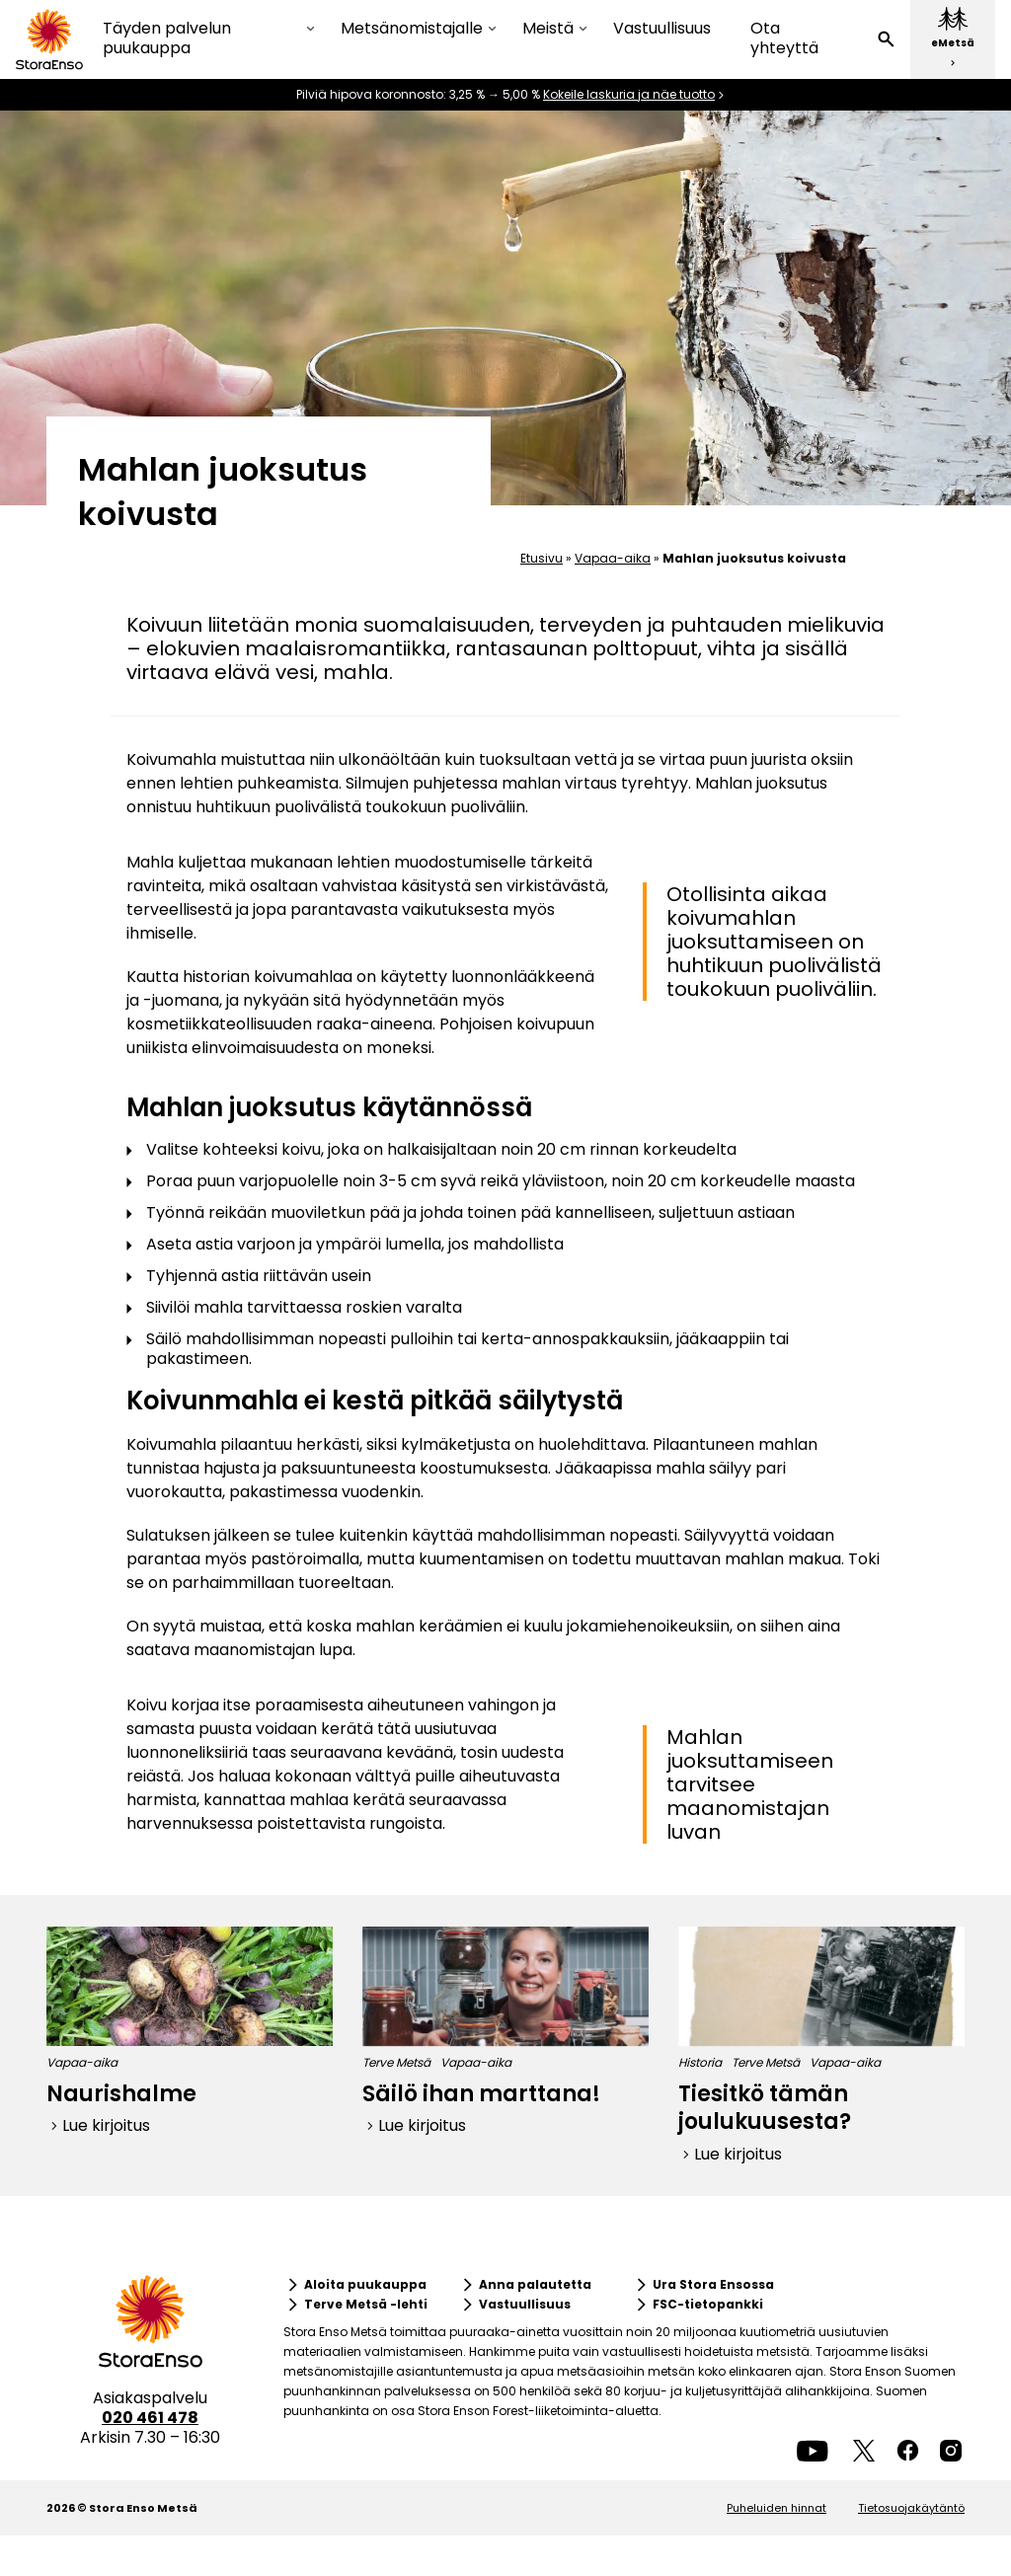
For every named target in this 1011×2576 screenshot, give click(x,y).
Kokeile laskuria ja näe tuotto (629, 95)
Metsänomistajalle (412, 29)
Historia (700, 2062)
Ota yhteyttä (784, 38)
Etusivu (541, 558)
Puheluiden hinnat (776, 2508)
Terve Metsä (396, 2062)
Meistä (548, 29)
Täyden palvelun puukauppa (167, 39)
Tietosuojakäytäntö (911, 2508)
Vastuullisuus (662, 28)
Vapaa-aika (613, 558)
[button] (885, 39)
